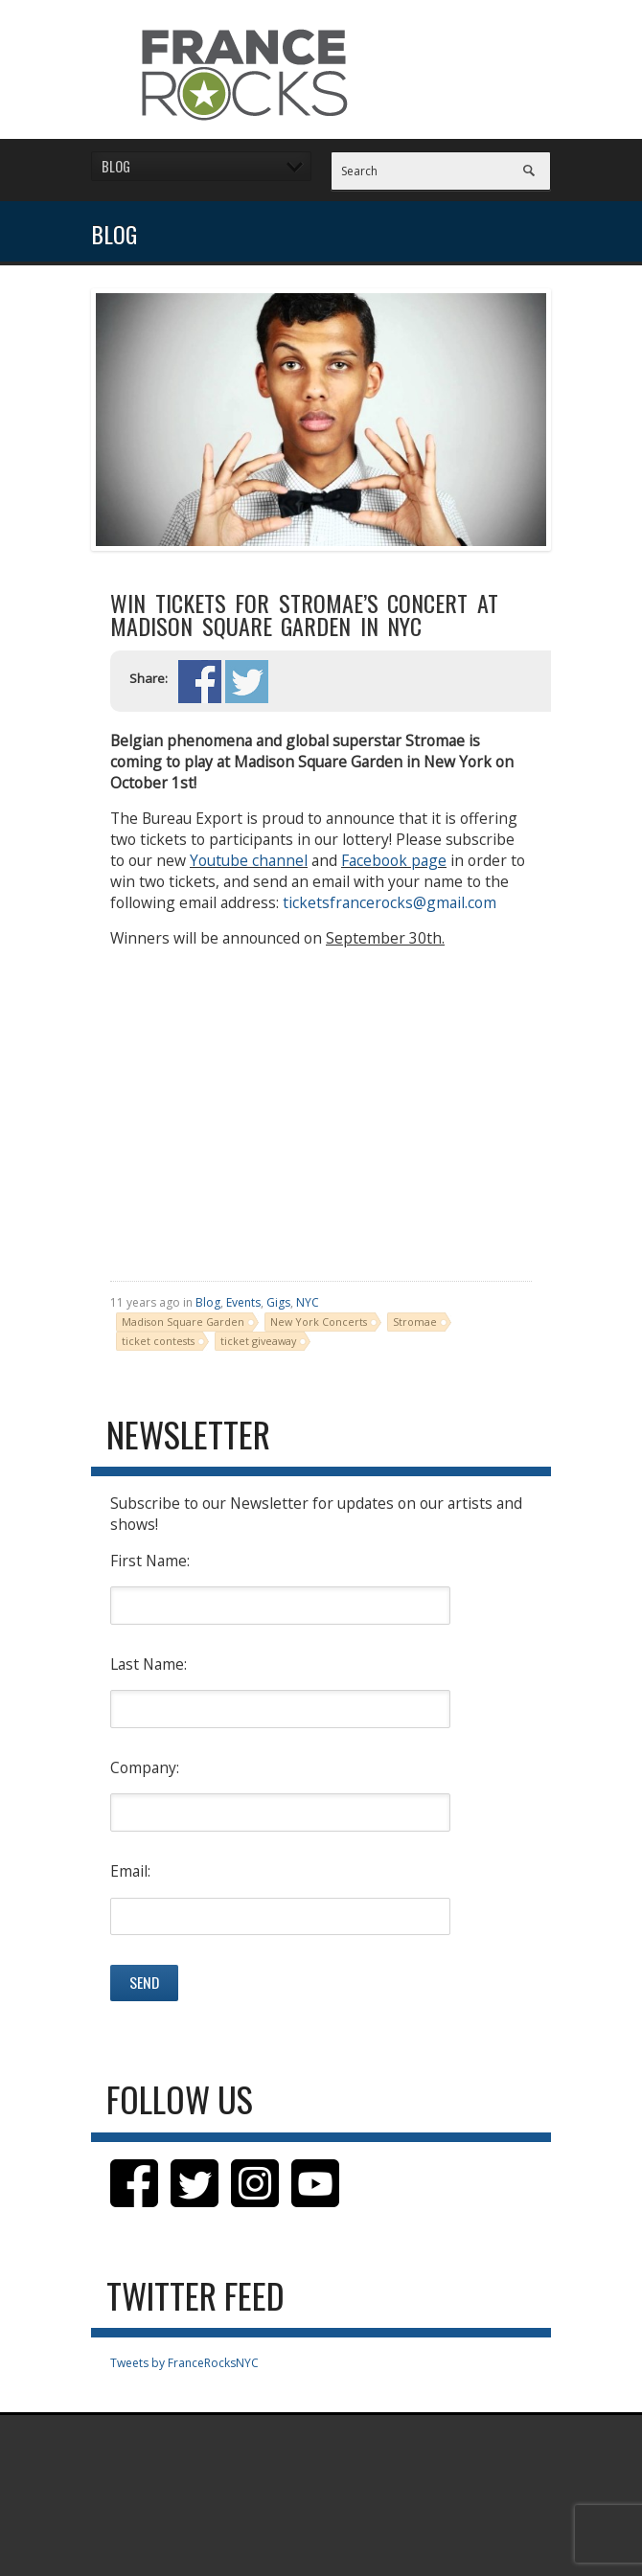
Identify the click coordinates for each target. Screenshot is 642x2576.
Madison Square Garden (183, 1321)
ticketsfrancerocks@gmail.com (389, 902)
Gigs (278, 1302)
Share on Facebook (199, 681)
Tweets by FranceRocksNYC (184, 2363)
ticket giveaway (258, 1341)
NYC (307, 1302)
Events (243, 1302)
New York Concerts (318, 1321)
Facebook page (394, 860)
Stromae (415, 1321)
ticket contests (158, 1341)
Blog (207, 1302)
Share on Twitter (246, 681)
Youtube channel (249, 860)
